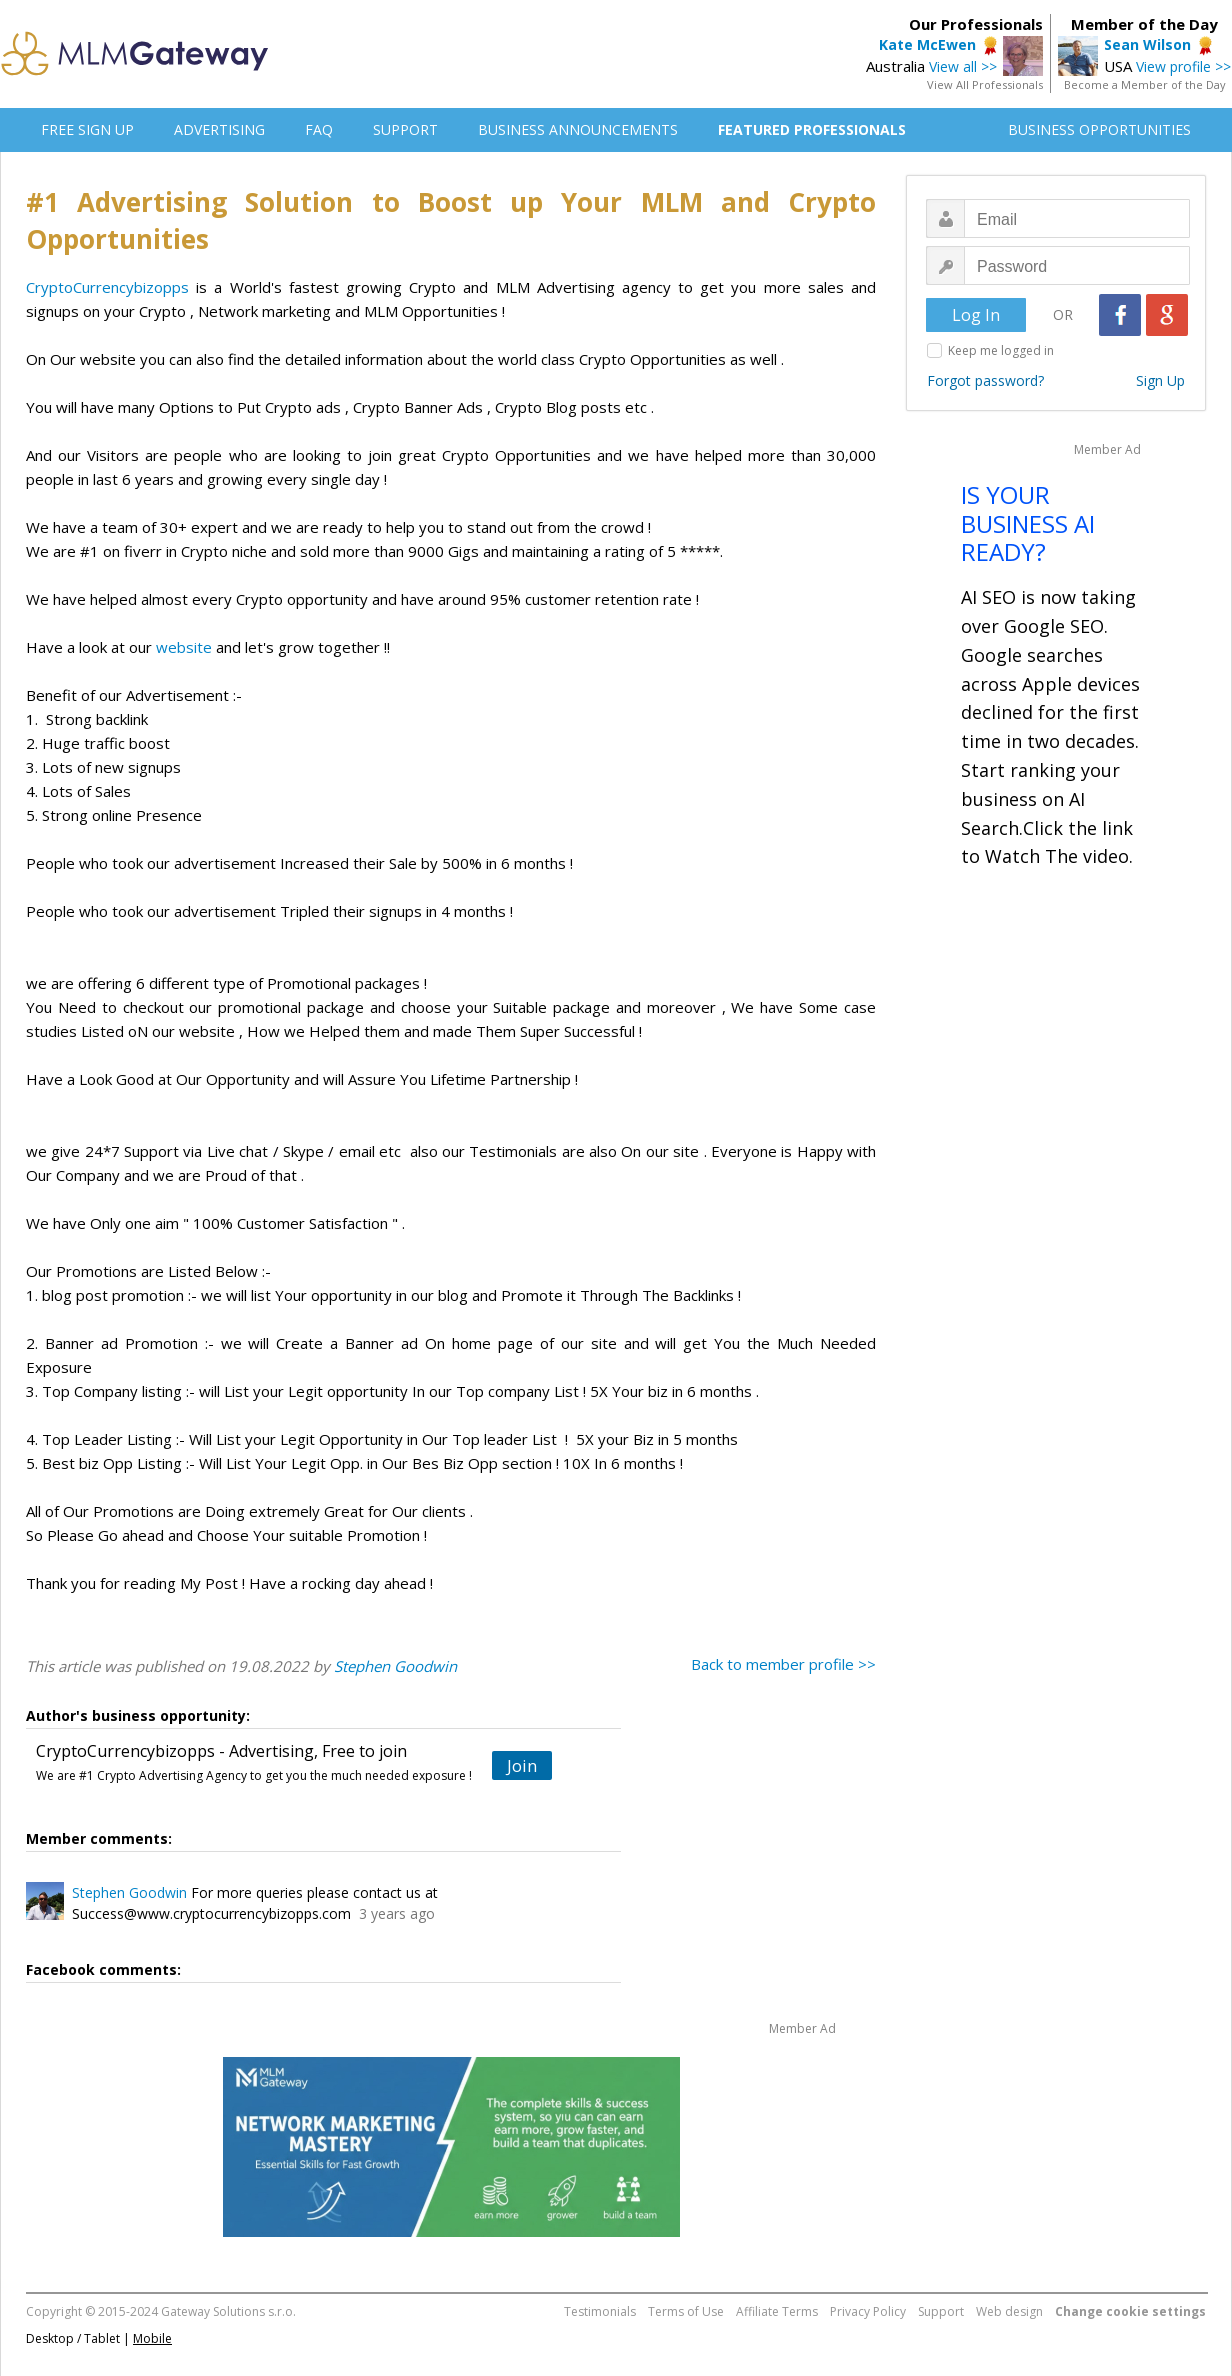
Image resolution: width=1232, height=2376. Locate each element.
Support (941, 2311)
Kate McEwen (927, 44)
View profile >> (1183, 66)
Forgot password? (985, 380)
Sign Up (1160, 380)
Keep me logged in (1001, 350)
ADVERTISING (219, 129)
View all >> (963, 66)
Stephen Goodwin (395, 1666)
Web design (1009, 2311)
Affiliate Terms (777, 2311)
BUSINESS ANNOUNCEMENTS (578, 129)
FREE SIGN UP (87, 129)
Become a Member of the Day (1145, 84)
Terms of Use (686, 2311)
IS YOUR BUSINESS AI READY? (1028, 523)
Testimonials (600, 2311)
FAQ (319, 129)
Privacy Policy (868, 2311)
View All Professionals (985, 84)
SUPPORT (405, 129)
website (184, 647)
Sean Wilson (1147, 44)
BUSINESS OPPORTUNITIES (1099, 129)
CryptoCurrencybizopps (107, 287)
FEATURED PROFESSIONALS (812, 129)
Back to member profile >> (783, 1664)
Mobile (152, 2338)
